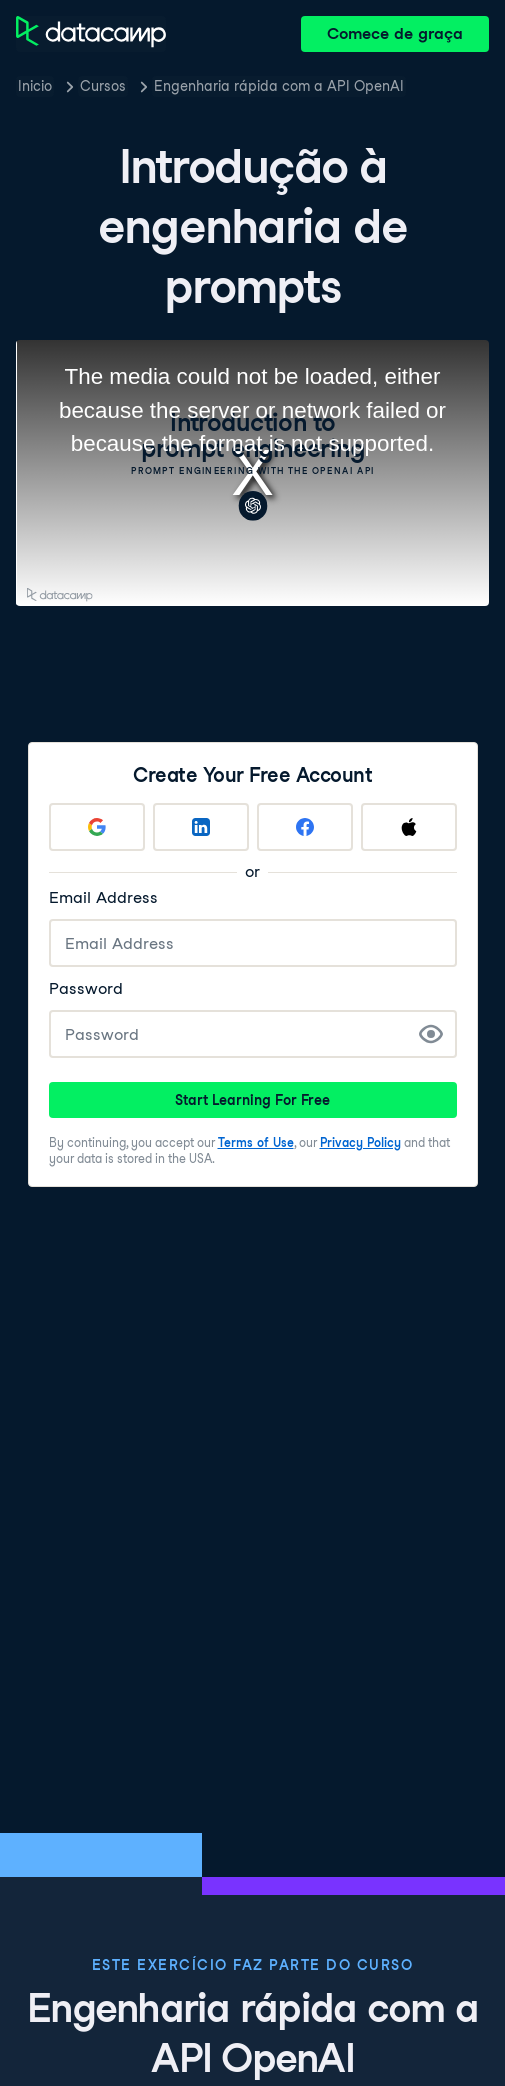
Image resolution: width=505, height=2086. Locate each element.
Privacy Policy (360, 1142)
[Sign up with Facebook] (305, 827)
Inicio (35, 86)
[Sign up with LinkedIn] (201, 827)
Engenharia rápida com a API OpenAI (279, 86)
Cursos (103, 86)
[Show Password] (431, 1034)
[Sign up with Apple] (409, 827)
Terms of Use (256, 1142)
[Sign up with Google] (97, 827)
